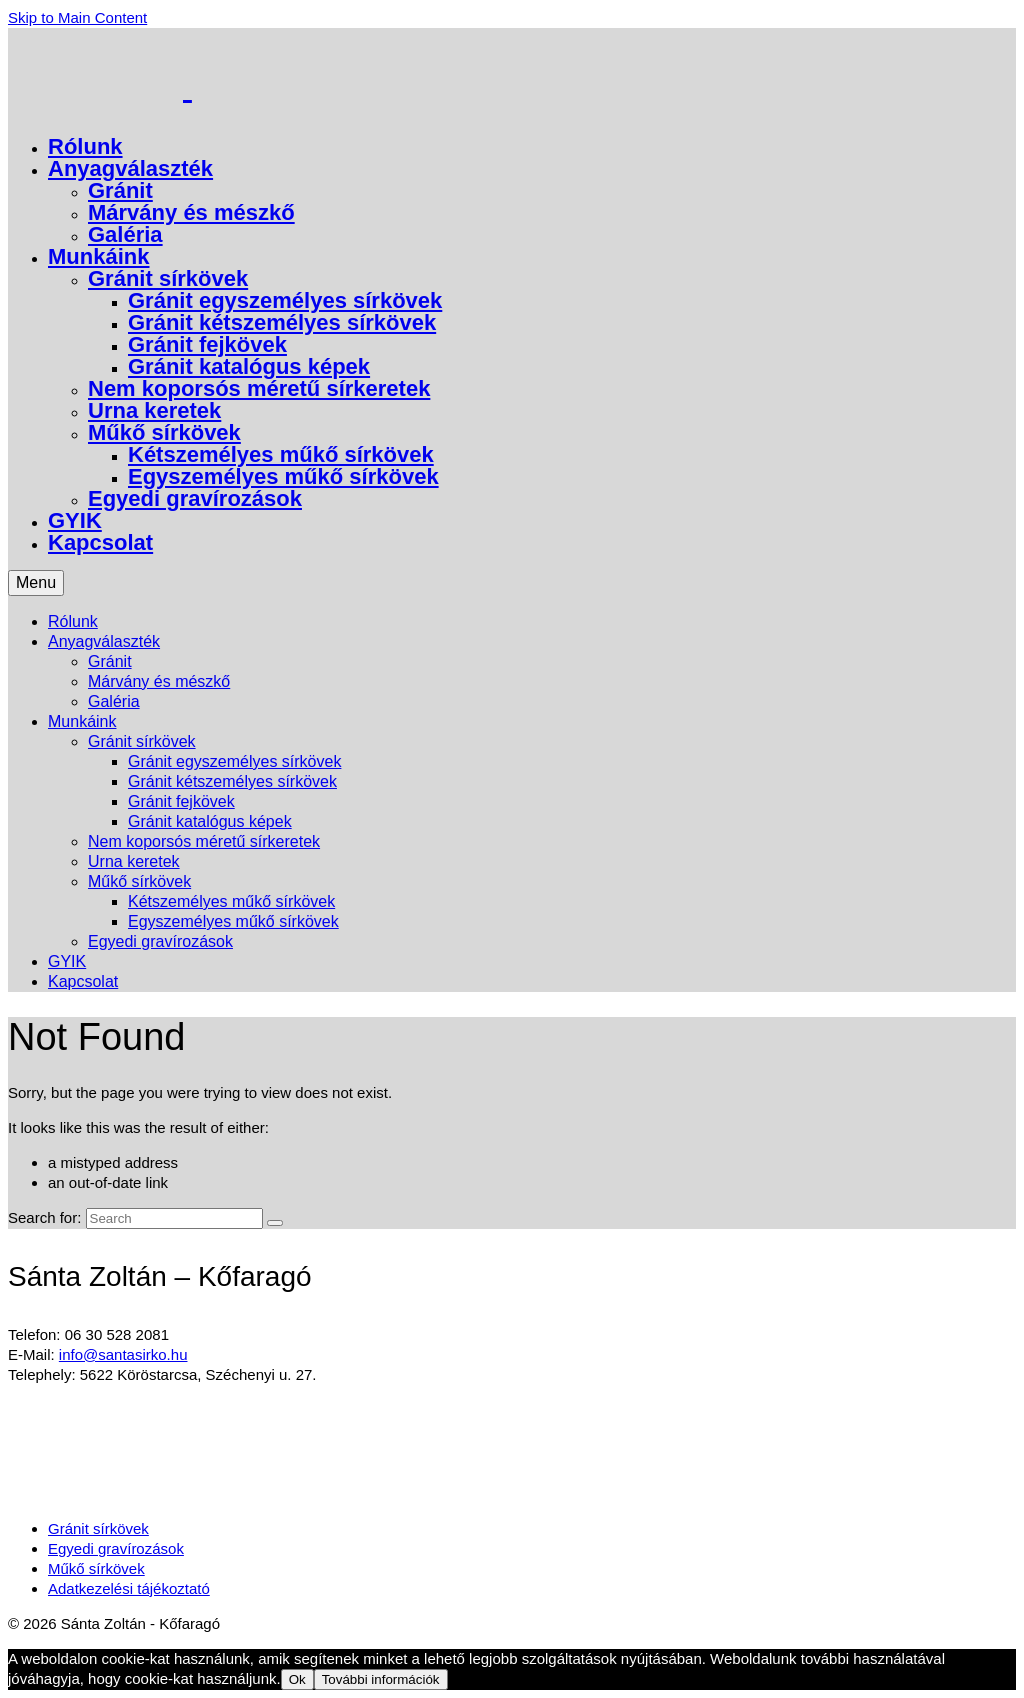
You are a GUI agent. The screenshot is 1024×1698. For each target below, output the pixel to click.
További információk (381, 1679)
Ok (297, 1679)
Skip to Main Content (77, 17)
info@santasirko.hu (123, 1354)
